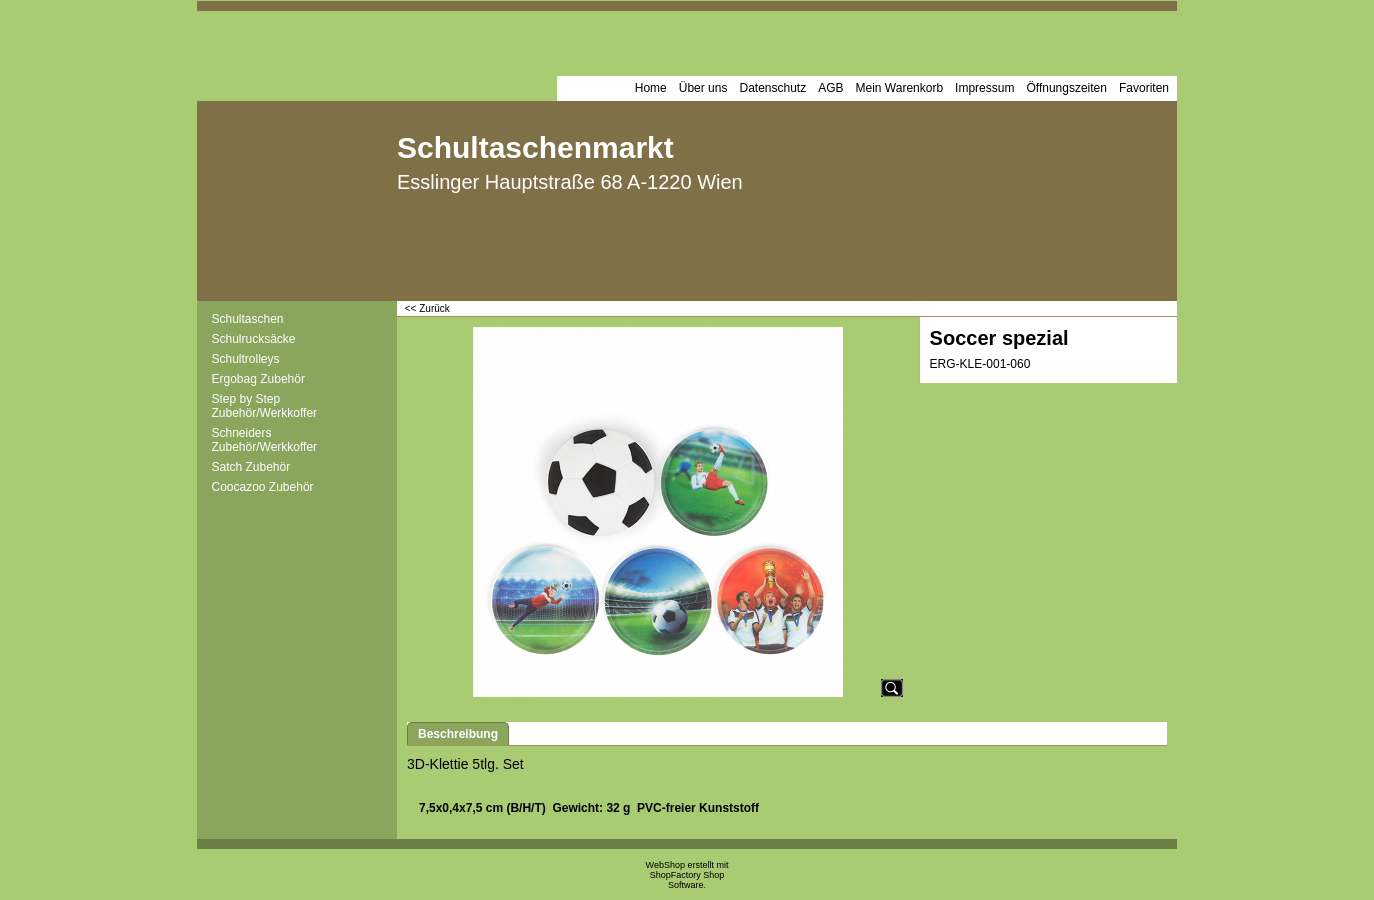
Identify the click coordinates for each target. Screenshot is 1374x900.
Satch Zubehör (251, 467)
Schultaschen (248, 319)
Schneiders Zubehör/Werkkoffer (265, 440)
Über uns (703, 88)
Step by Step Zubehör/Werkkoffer (265, 406)
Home (651, 88)
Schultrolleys (246, 359)
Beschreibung (458, 734)
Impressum (984, 88)
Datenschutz (772, 88)
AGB (830, 88)
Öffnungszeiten (1066, 88)
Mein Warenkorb (900, 88)
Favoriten (1144, 88)
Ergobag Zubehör (258, 379)
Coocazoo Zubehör (263, 487)
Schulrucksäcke (254, 339)
